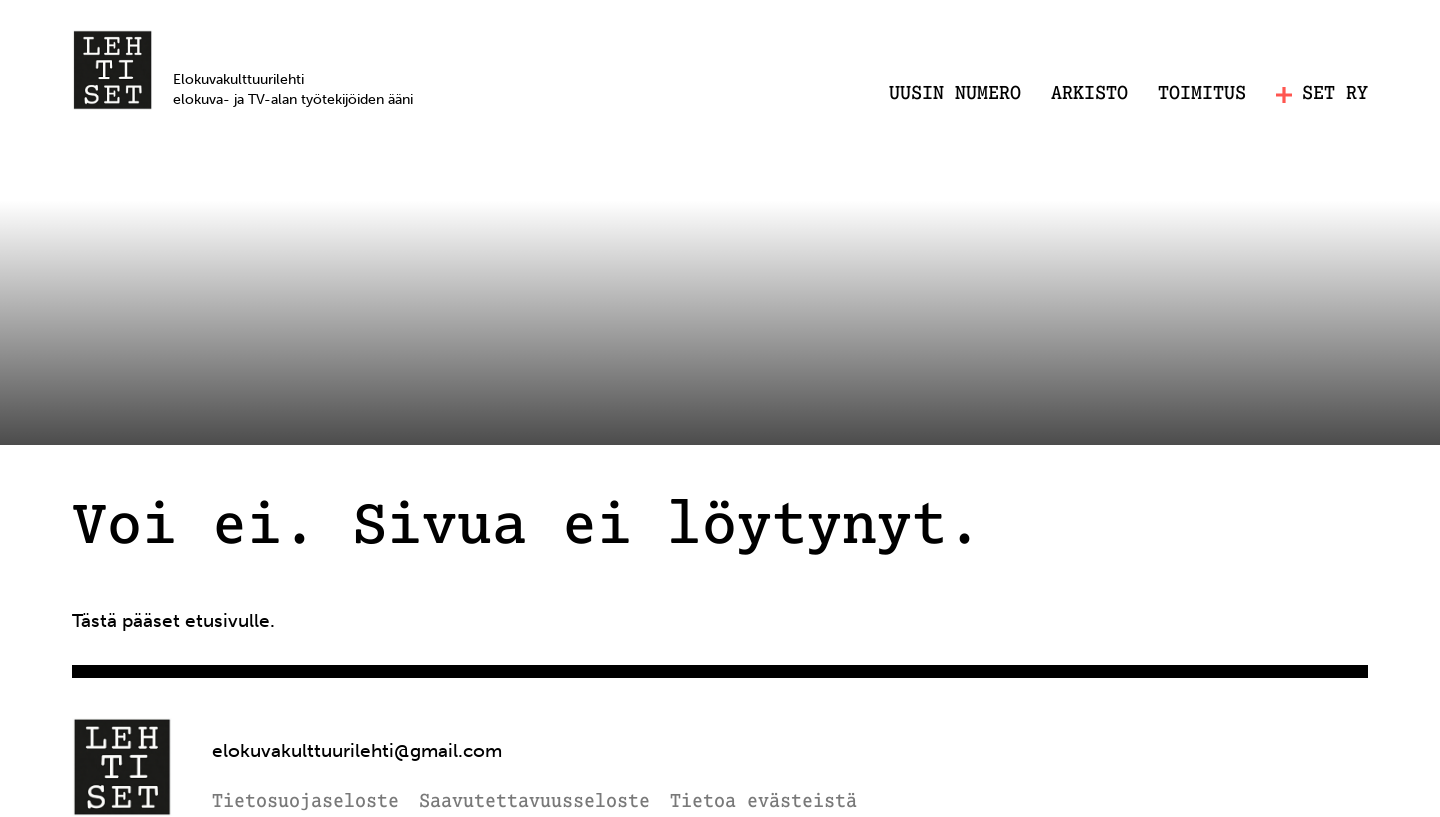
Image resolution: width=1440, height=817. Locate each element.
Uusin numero (955, 94)
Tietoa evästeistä (763, 802)
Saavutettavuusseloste (534, 802)
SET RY (1322, 94)
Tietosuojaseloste (305, 802)
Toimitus (1202, 94)
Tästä (94, 620)
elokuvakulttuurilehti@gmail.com (357, 750)
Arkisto (1089, 94)
